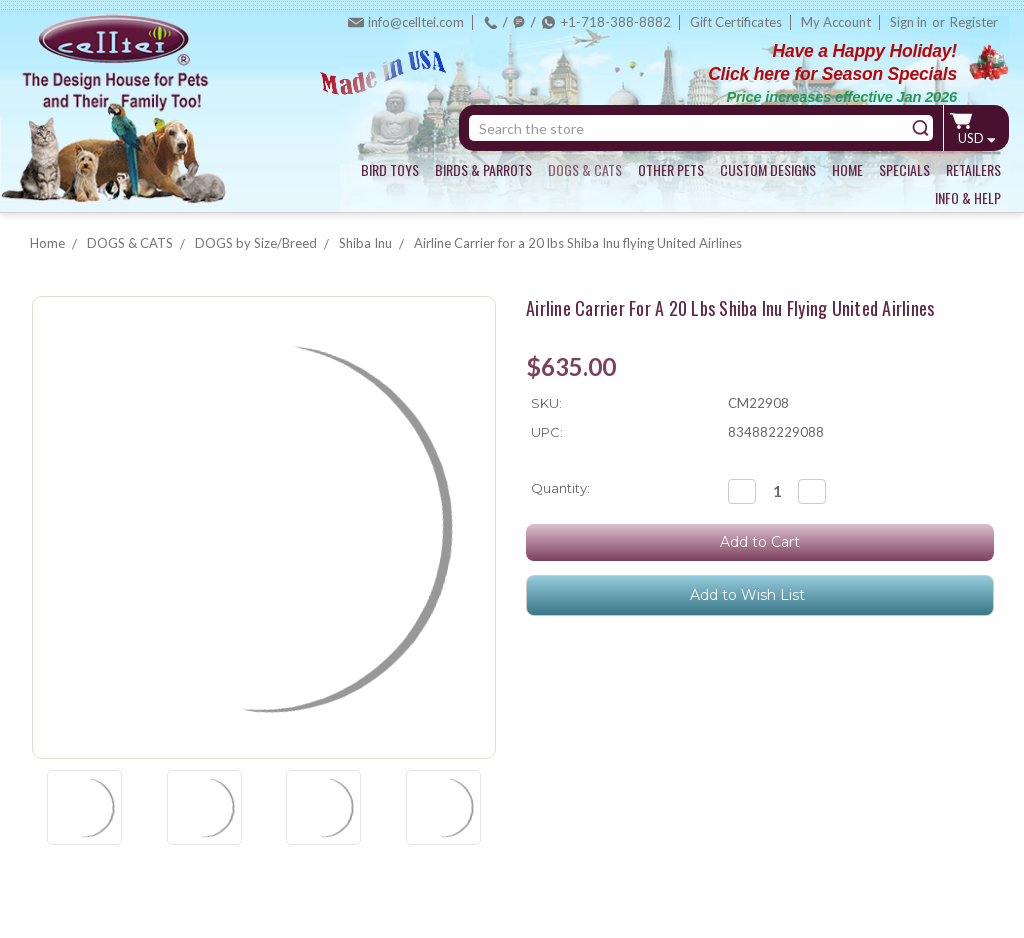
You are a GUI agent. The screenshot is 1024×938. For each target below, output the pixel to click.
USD (976, 138)
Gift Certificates (736, 22)
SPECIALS (904, 169)
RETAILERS (973, 169)
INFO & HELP (968, 197)
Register (974, 22)
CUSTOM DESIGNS (768, 169)
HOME (847, 169)
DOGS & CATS (585, 169)
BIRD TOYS (390, 169)
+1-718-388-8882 (616, 22)
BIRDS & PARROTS (483, 169)
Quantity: (560, 488)
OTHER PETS (671, 169)
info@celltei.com (416, 22)
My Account (836, 22)
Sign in (908, 22)
